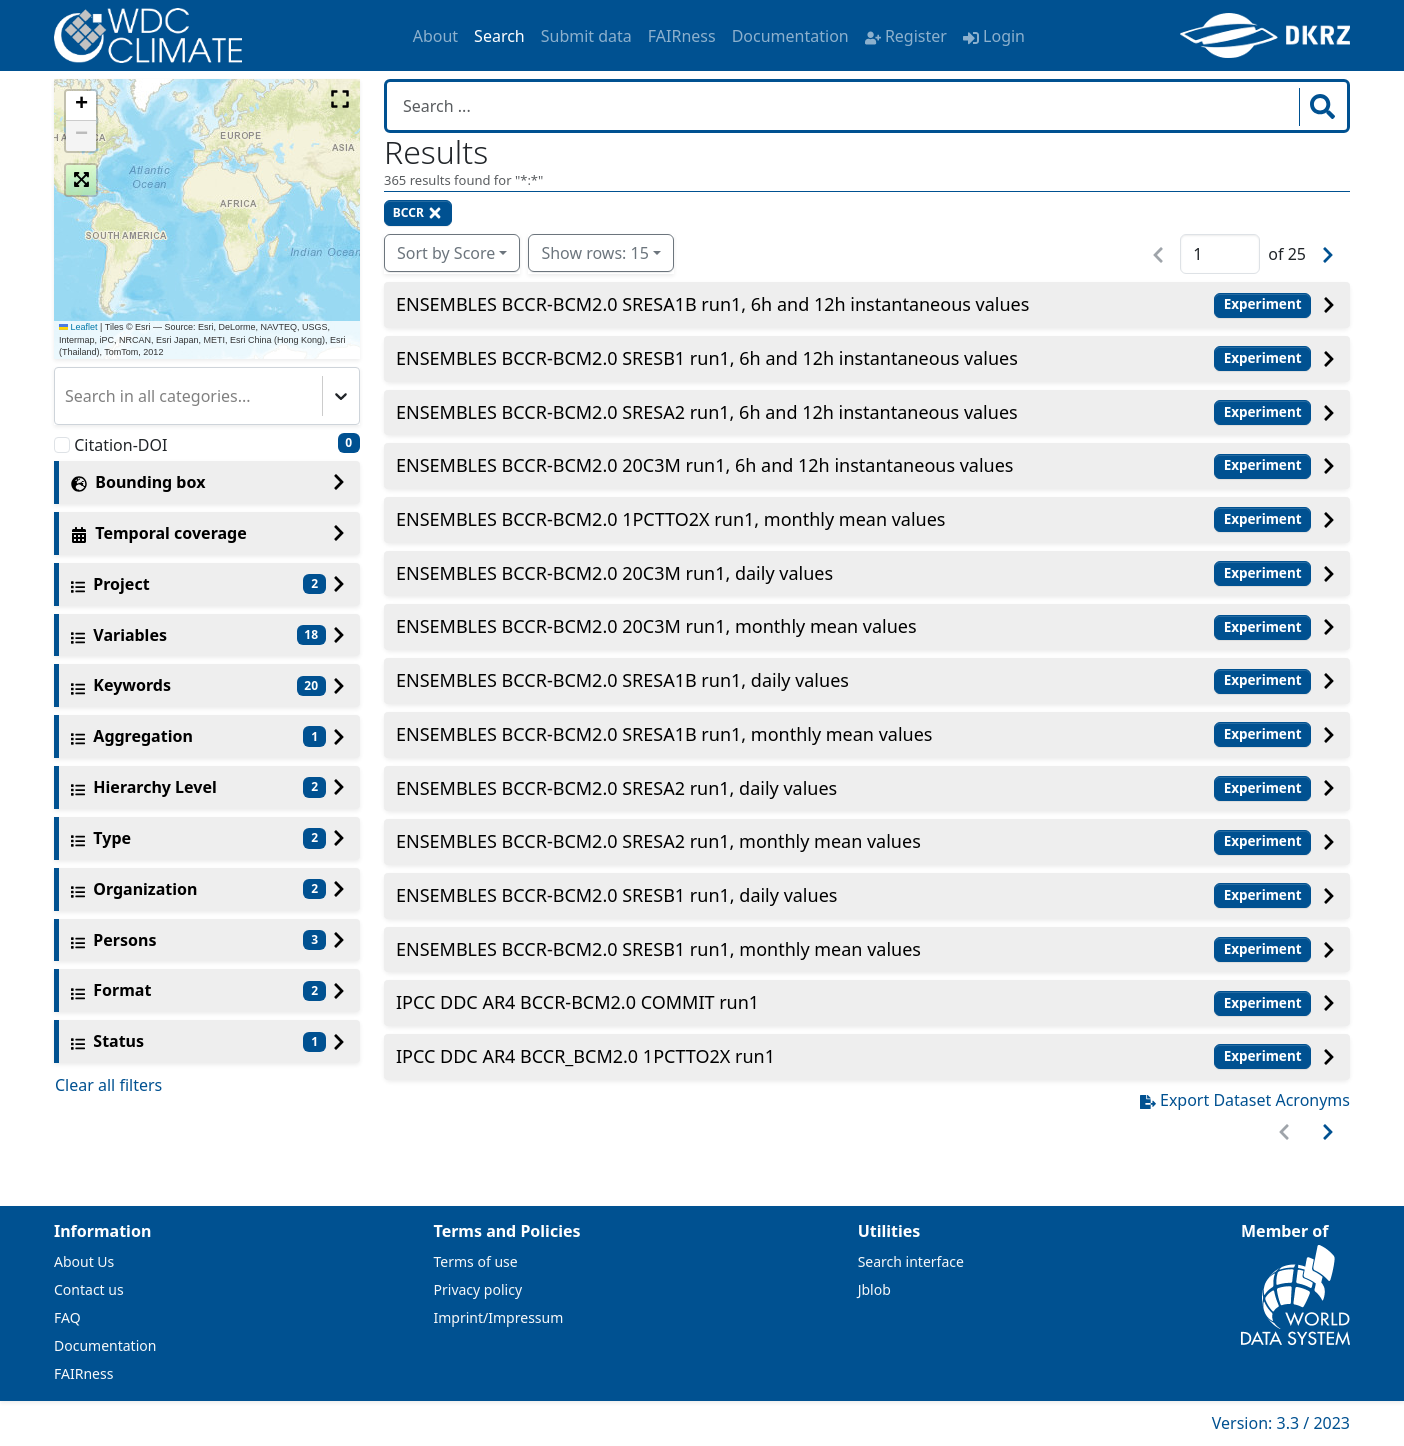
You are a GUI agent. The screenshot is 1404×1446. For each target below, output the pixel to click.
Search (499, 36)
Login (994, 36)
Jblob (874, 1289)
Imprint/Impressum (499, 1317)
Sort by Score (446, 253)
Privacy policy (478, 1289)
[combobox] (67, 396)
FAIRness (682, 36)
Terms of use (476, 1261)
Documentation (790, 36)
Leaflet (78, 327)
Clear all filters (108, 1085)
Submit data (586, 36)
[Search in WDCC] (845, 106)
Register (906, 36)
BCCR (418, 212)
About (435, 36)
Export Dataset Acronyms (1245, 1100)
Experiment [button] (1263, 304)
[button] (81, 106)
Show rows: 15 (594, 253)
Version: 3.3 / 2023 (1281, 1423)
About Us (84, 1261)
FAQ (67, 1317)
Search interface (911, 1261)
